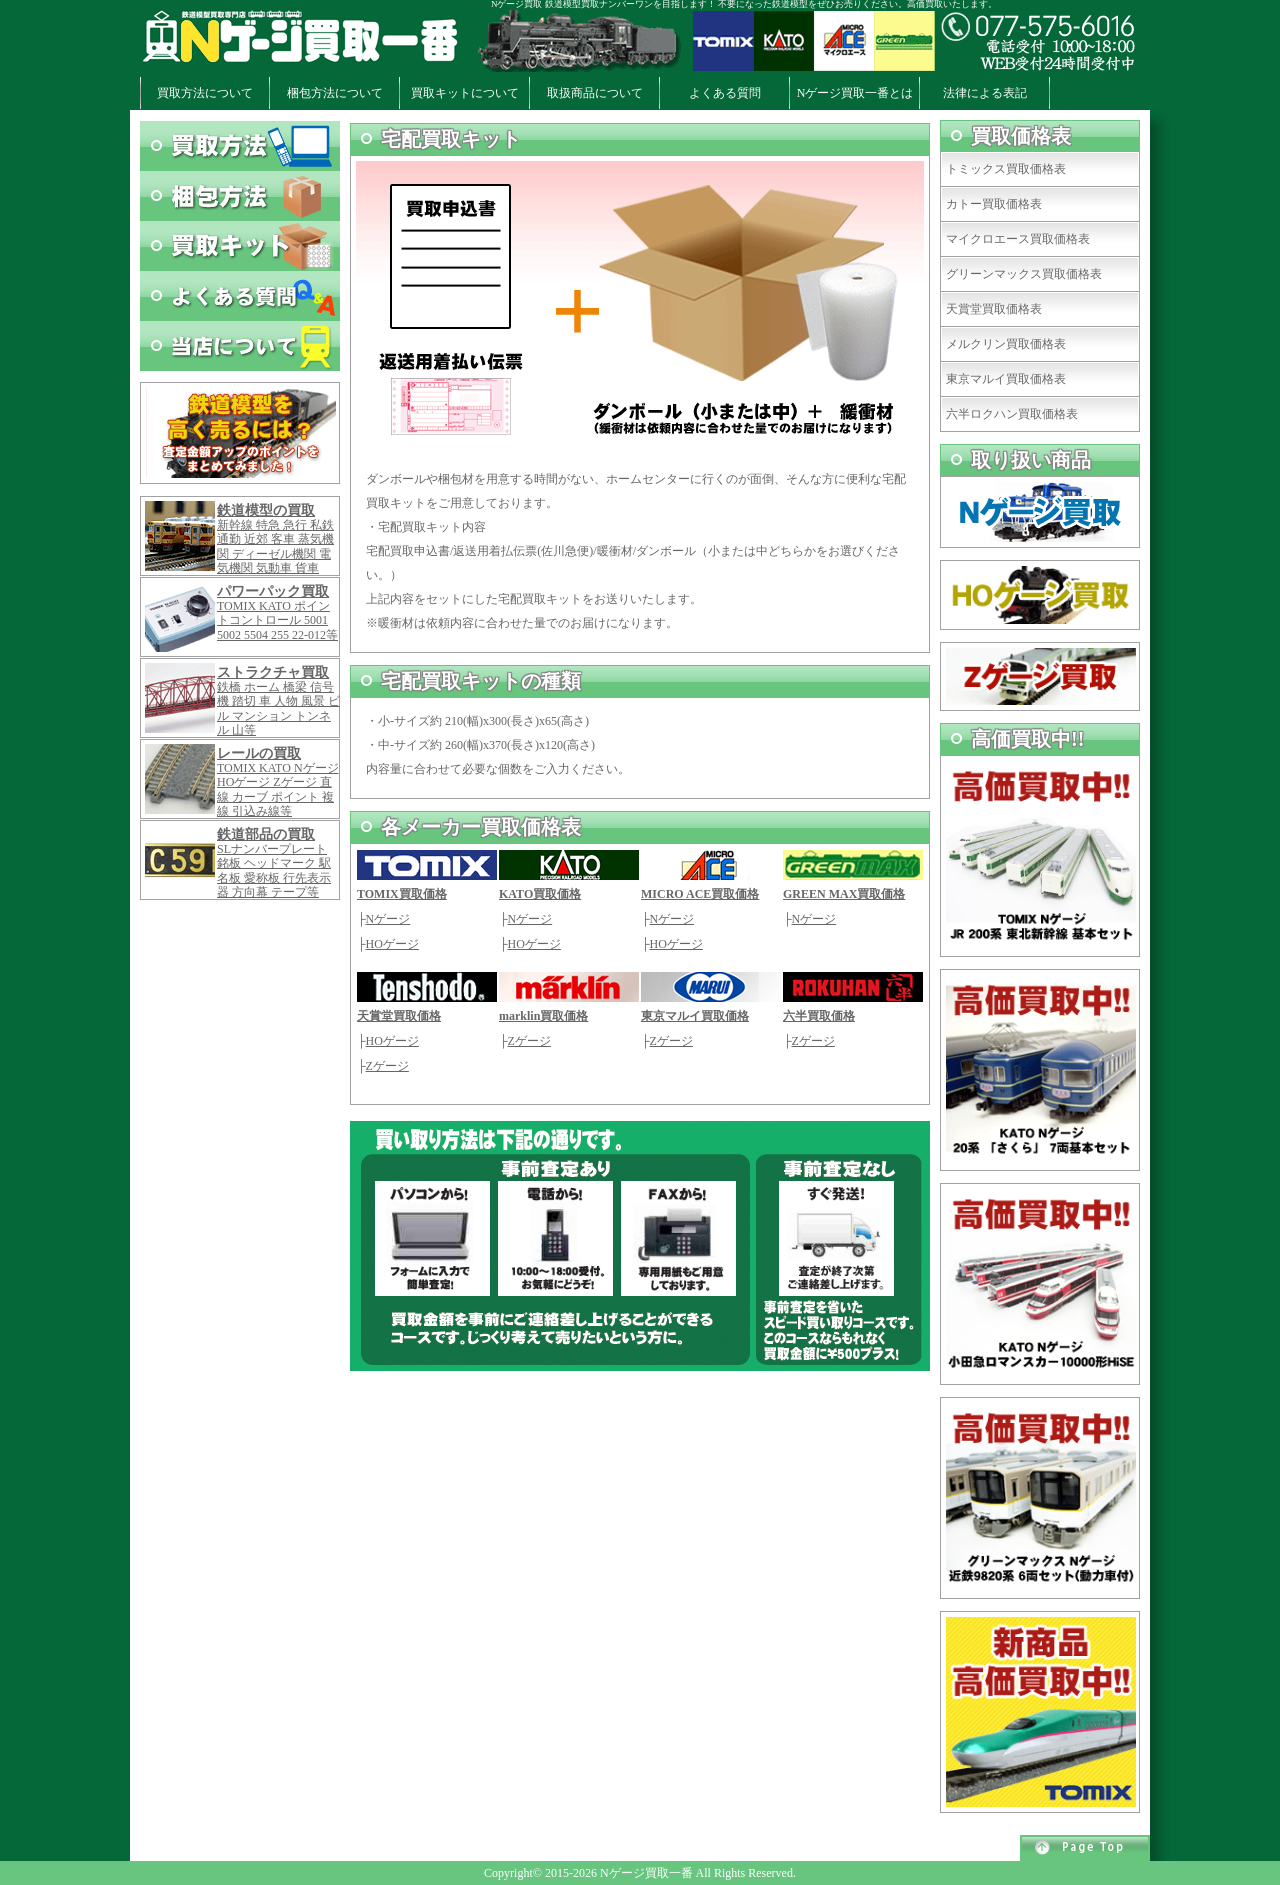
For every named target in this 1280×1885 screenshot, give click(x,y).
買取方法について (205, 93)
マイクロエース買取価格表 (1018, 239)
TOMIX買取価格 (402, 894)
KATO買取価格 (540, 894)
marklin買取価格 (543, 1016)
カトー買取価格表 (994, 204)
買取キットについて (465, 93)
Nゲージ (388, 919)
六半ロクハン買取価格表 (1012, 414)
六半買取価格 (819, 1016)
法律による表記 (985, 93)
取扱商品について (595, 93)
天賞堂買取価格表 (994, 309)
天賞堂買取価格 (399, 1016)
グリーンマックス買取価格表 (1024, 274)
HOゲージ (392, 944)
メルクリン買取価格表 (1006, 344)
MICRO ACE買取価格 (700, 894)
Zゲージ (387, 1066)
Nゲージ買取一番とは (855, 93)
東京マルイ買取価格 (695, 1016)
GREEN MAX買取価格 (844, 894)
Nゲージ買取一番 (646, 1873)
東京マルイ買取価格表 (1006, 379)
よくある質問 (725, 93)
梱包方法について (335, 93)
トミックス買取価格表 (1006, 169)
